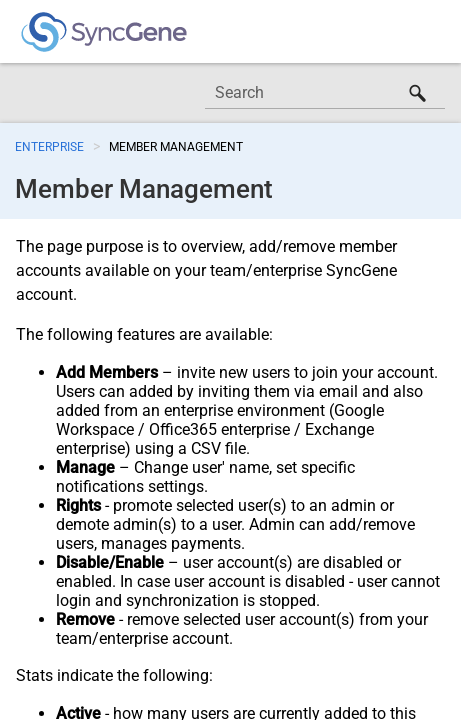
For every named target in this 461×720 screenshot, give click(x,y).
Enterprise (49, 147)
